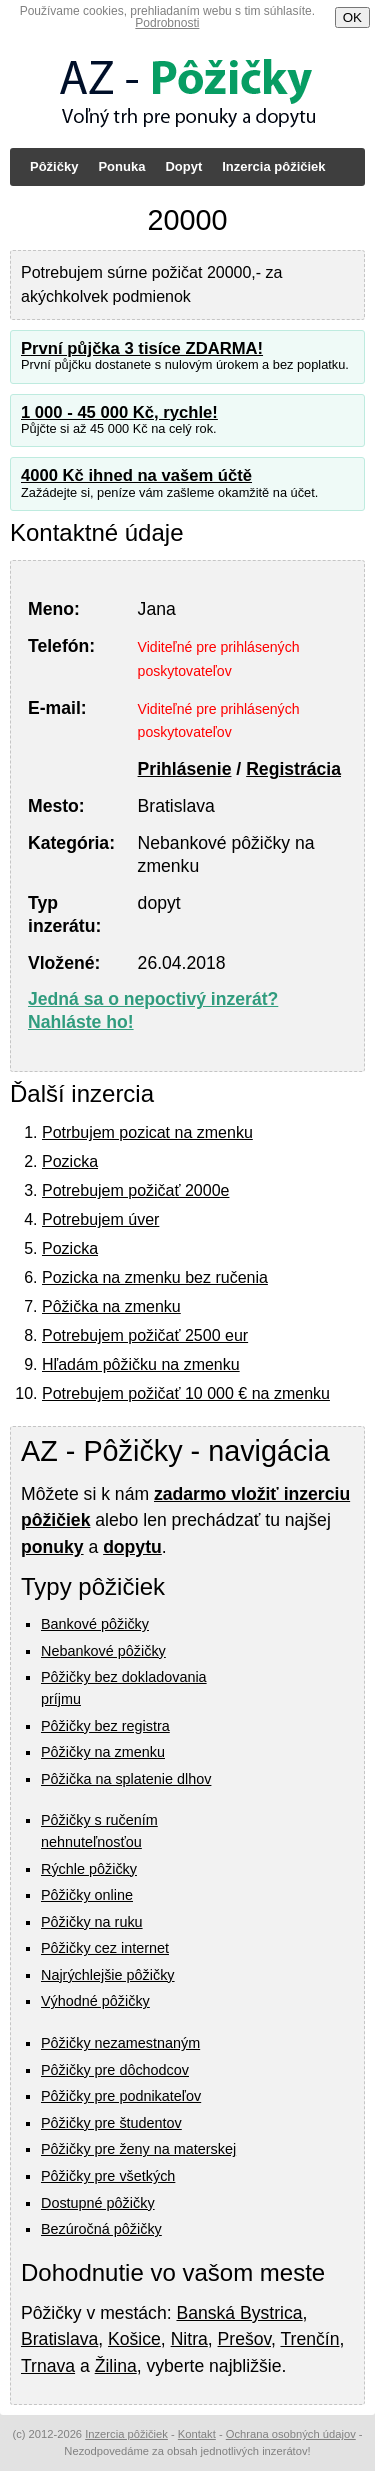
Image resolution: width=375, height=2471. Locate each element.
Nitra (189, 2339)
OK (352, 17)
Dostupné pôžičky (98, 2203)
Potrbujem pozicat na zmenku (147, 1132)
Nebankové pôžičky (103, 1651)
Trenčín (309, 2339)
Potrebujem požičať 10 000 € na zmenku (186, 1393)
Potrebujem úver (100, 1219)
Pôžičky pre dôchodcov (115, 2070)
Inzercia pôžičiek (273, 166)
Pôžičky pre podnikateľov (121, 2096)
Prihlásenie (185, 769)
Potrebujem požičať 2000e (135, 1190)
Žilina (116, 2366)
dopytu (132, 1547)
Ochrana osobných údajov (291, 2434)
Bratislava (59, 2339)
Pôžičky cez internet (105, 1948)
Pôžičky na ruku (92, 1922)
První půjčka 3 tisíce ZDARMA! (142, 348)
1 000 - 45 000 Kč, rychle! (119, 412)
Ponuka (121, 166)
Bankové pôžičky (95, 1624)
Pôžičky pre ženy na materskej (138, 2149)
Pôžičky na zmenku (103, 1752)
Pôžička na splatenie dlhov (126, 1779)
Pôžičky (54, 166)
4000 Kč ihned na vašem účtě (136, 475)
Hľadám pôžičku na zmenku (141, 1364)
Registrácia (293, 769)
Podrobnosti (167, 23)
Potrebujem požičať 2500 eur (145, 1335)
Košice (134, 2339)
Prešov (244, 2339)
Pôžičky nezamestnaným (120, 2043)
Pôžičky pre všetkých (108, 2176)
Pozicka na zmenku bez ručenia (155, 1277)
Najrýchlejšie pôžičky (108, 1975)
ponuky (52, 1547)
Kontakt (197, 2434)
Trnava (48, 2366)
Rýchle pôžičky (89, 1869)
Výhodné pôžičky (95, 2001)
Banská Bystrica (239, 2313)
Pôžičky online (87, 1895)
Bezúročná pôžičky (101, 2229)
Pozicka (70, 1161)
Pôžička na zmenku (111, 1306)
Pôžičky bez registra (105, 1726)
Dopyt (183, 166)
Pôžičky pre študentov (111, 2123)
